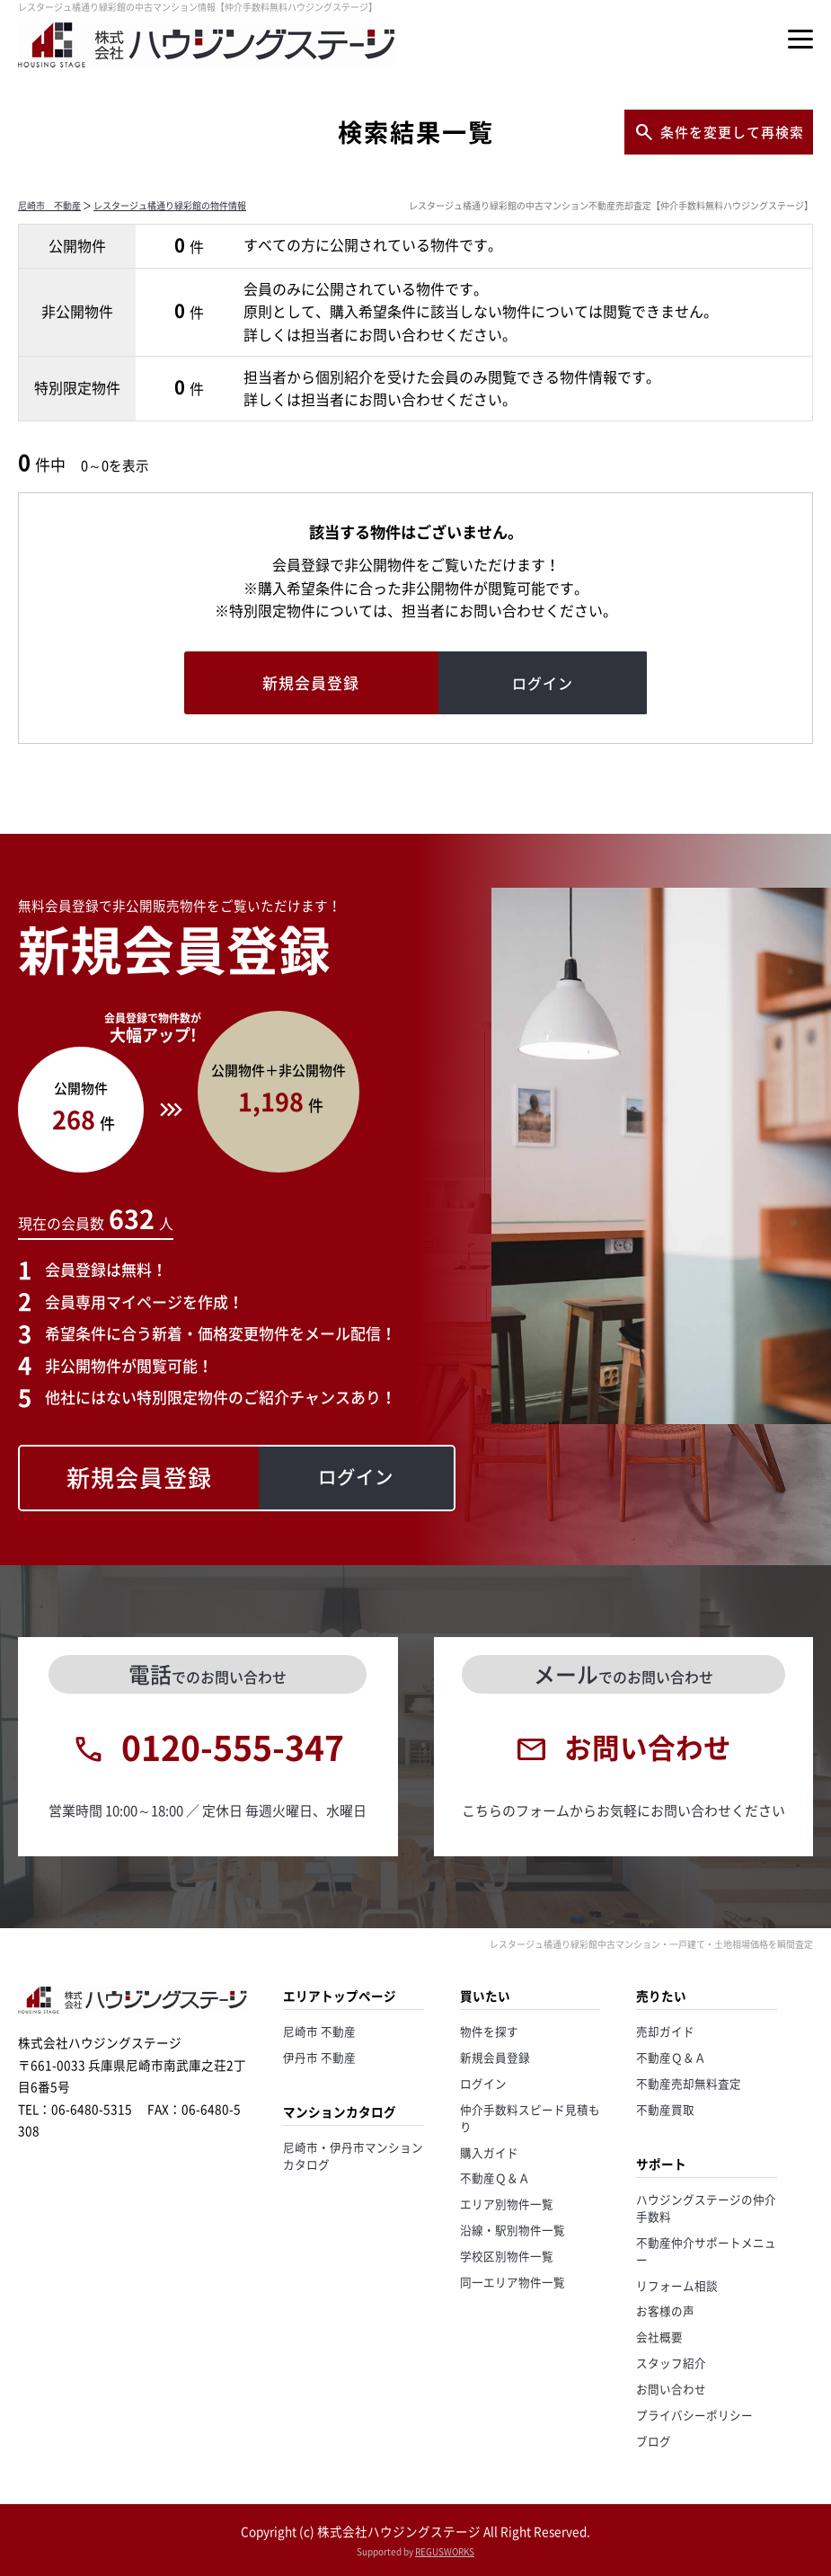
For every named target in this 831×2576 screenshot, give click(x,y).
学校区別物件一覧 (506, 2255)
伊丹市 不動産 (319, 2057)
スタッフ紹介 (671, 2362)
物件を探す (489, 2031)
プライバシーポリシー (694, 2414)
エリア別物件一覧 (506, 2203)
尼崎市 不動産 (49, 205)
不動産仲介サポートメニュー (706, 2251)
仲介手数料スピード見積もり (530, 2118)
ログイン (483, 2083)
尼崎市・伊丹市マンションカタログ (353, 2155)
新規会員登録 (495, 2057)
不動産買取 (665, 2109)
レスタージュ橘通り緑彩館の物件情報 (169, 205)
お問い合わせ (671, 2388)
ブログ (653, 2440)
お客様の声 (665, 2310)
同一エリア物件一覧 (512, 2281)
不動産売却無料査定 (688, 2083)
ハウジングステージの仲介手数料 (706, 2208)
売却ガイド (665, 2031)
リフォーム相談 (677, 2285)
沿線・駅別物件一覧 (512, 2229)
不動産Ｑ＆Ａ (495, 2177)
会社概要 (659, 2336)
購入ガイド (489, 2152)
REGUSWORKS (444, 2551)
